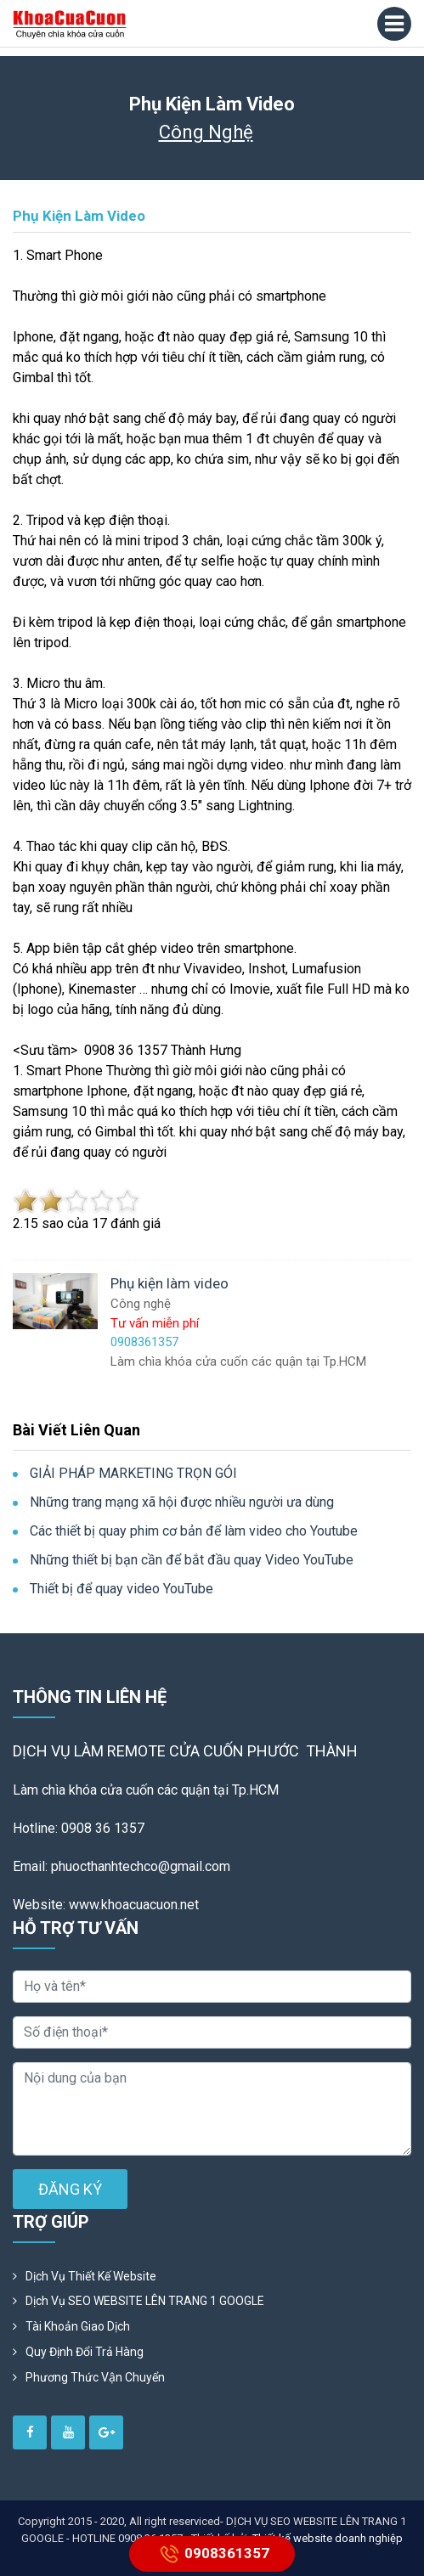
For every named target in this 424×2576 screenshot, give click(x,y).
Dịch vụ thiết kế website (90, 2276)
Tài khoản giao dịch (77, 2326)
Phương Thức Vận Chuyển (95, 2377)
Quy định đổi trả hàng (84, 2352)
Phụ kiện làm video (79, 215)
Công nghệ (206, 132)
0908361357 (212, 2554)
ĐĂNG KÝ (70, 2189)
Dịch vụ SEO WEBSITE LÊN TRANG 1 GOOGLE (144, 2301)
